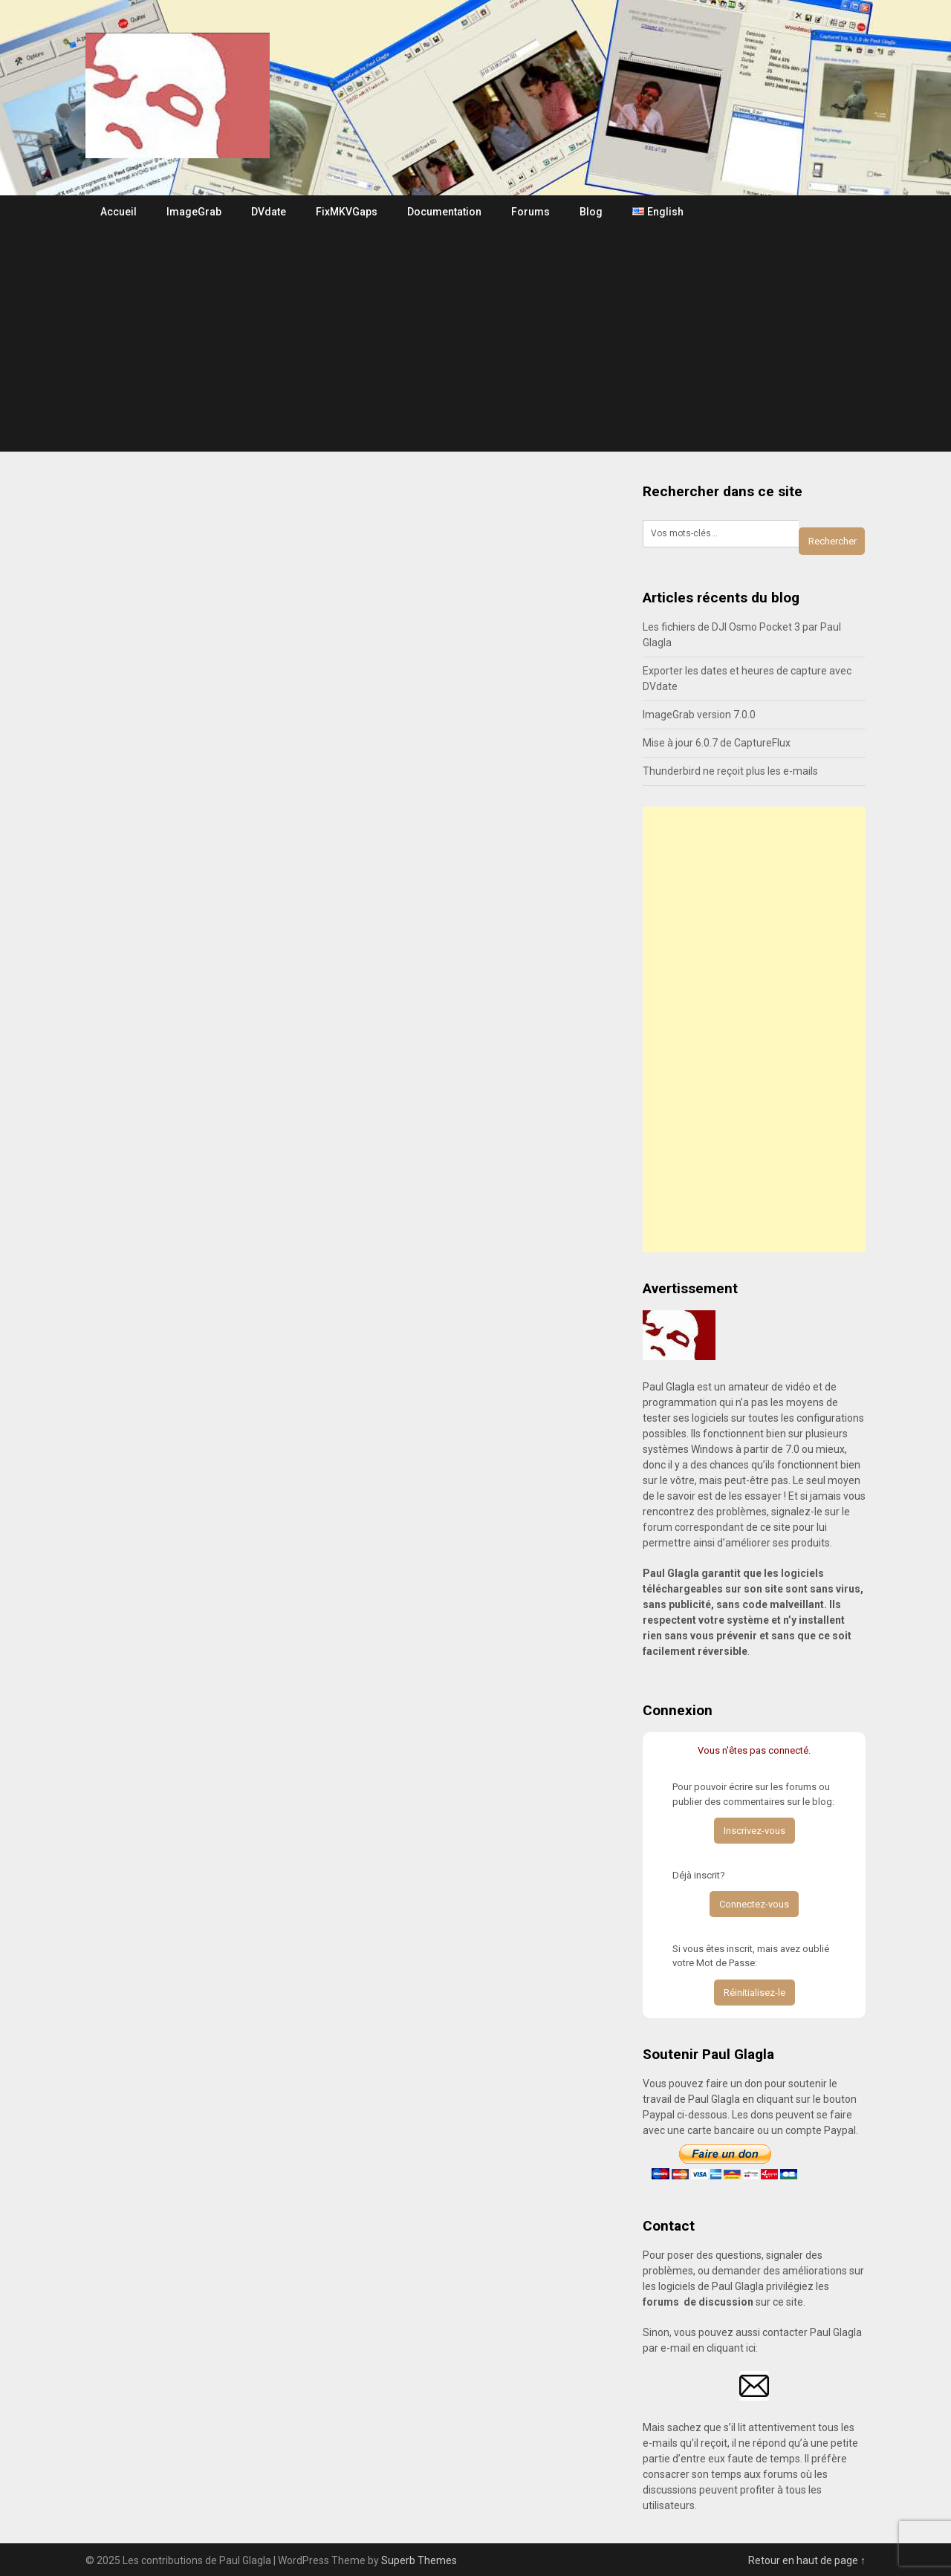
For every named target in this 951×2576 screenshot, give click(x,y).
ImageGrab (193, 212)
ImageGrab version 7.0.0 (699, 715)
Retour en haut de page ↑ (807, 2560)
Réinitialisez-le (754, 1992)
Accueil (118, 212)
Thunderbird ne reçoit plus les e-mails (730, 771)
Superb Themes (419, 2560)
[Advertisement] (475, 340)
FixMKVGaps (346, 212)
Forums (530, 212)
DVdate (268, 212)
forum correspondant (693, 1527)
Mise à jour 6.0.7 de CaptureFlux (717, 743)
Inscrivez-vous (754, 1830)
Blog (591, 212)
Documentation (444, 212)
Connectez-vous (754, 1904)
